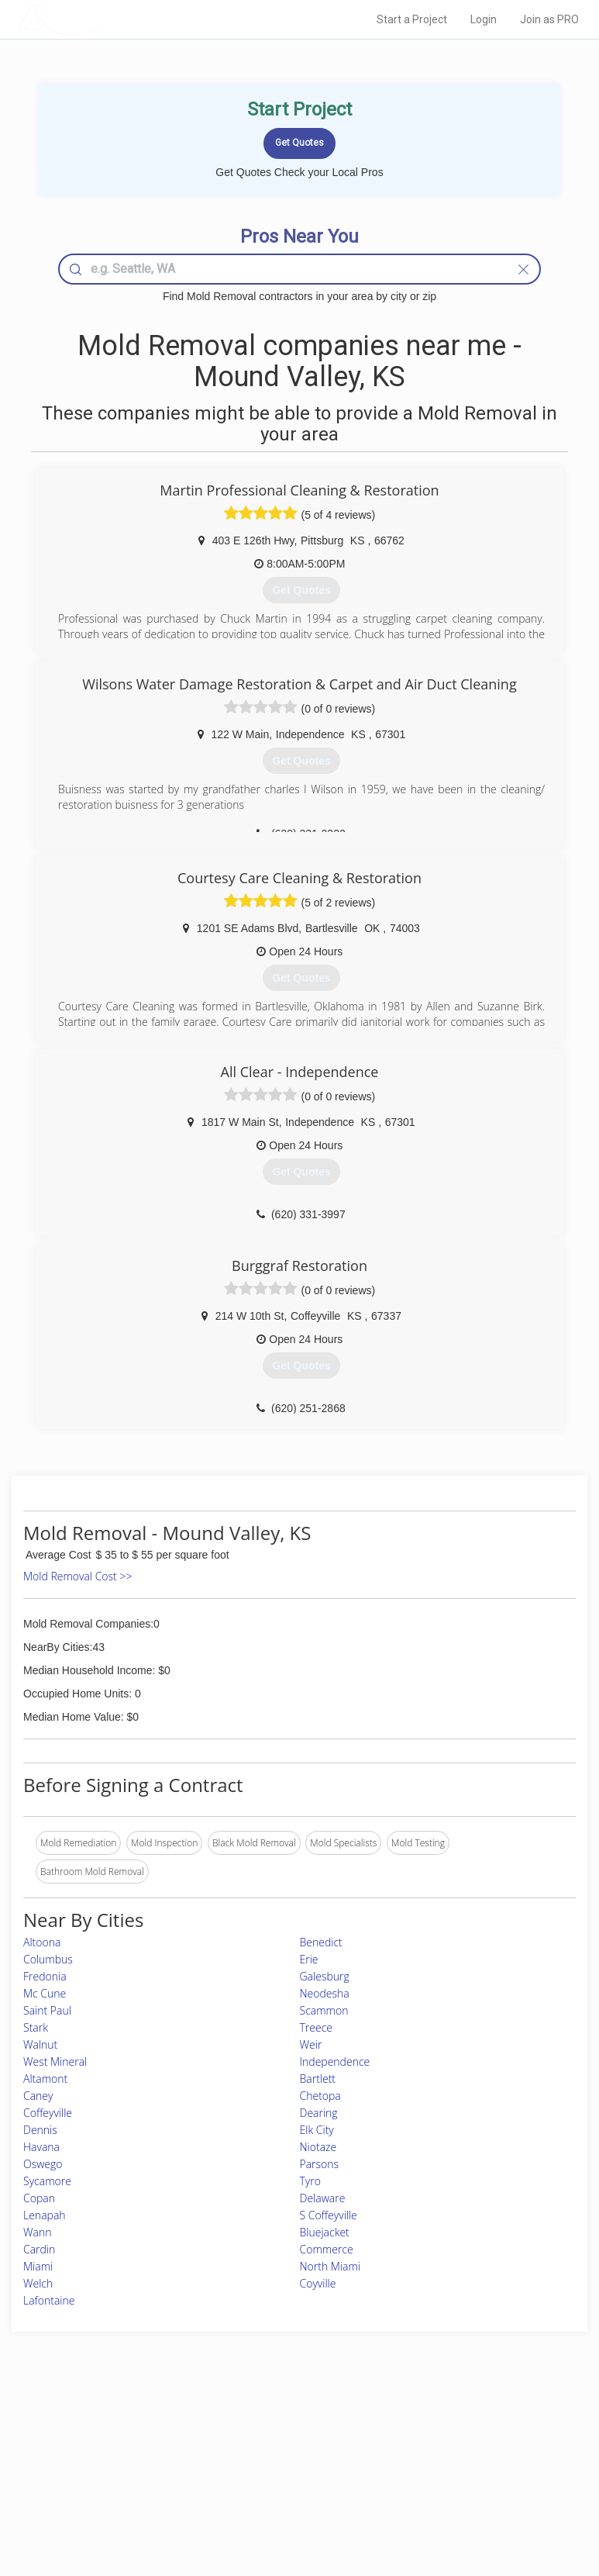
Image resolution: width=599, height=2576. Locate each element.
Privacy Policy (449, 2448)
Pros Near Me (94, 2448)
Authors (437, 2465)
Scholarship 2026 (456, 2431)
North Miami (330, 2266)
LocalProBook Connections (477, 2483)
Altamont (45, 2078)
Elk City (317, 2129)
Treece (316, 2027)
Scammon (324, 2010)
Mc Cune (44, 1993)
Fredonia (45, 1976)
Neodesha (324, 1993)
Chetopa (320, 2095)
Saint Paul (47, 2010)
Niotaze (318, 2146)
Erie (309, 1959)
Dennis (40, 2129)
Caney (38, 2095)
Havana (41, 2146)
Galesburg (324, 1976)
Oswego (43, 2163)
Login (483, 19)
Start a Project (412, 19)
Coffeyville (47, 2112)
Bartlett (318, 2078)
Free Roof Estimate (104, 2483)
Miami (38, 2266)
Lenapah (44, 2215)
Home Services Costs (110, 2431)
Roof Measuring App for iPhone (286, 2483)
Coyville (318, 2283)
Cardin (39, 2249)
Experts (235, 2448)
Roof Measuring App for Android (287, 2500)
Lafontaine (49, 2300)
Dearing (319, 2112)
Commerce (326, 2249)
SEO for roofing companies (476, 2500)
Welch (38, 2283)
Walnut (40, 2044)
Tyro (310, 2181)
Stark (35, 2027)
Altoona (41, 1942)
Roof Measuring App (263, 2465)
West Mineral (55, 2061)
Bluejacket (324, 2232)
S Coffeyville (328, 2215)
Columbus (48, 1959)
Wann (37, 2232)
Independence (335, 2061)
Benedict (321, 1942)
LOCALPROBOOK (107, 19)
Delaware (323, 2198)
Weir (311, 2044)
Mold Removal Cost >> (77, 1576)
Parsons (319, 2163)
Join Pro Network (256, 2431)
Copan (39, 2198)
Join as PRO (549, 19)
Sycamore (47, 2181)
